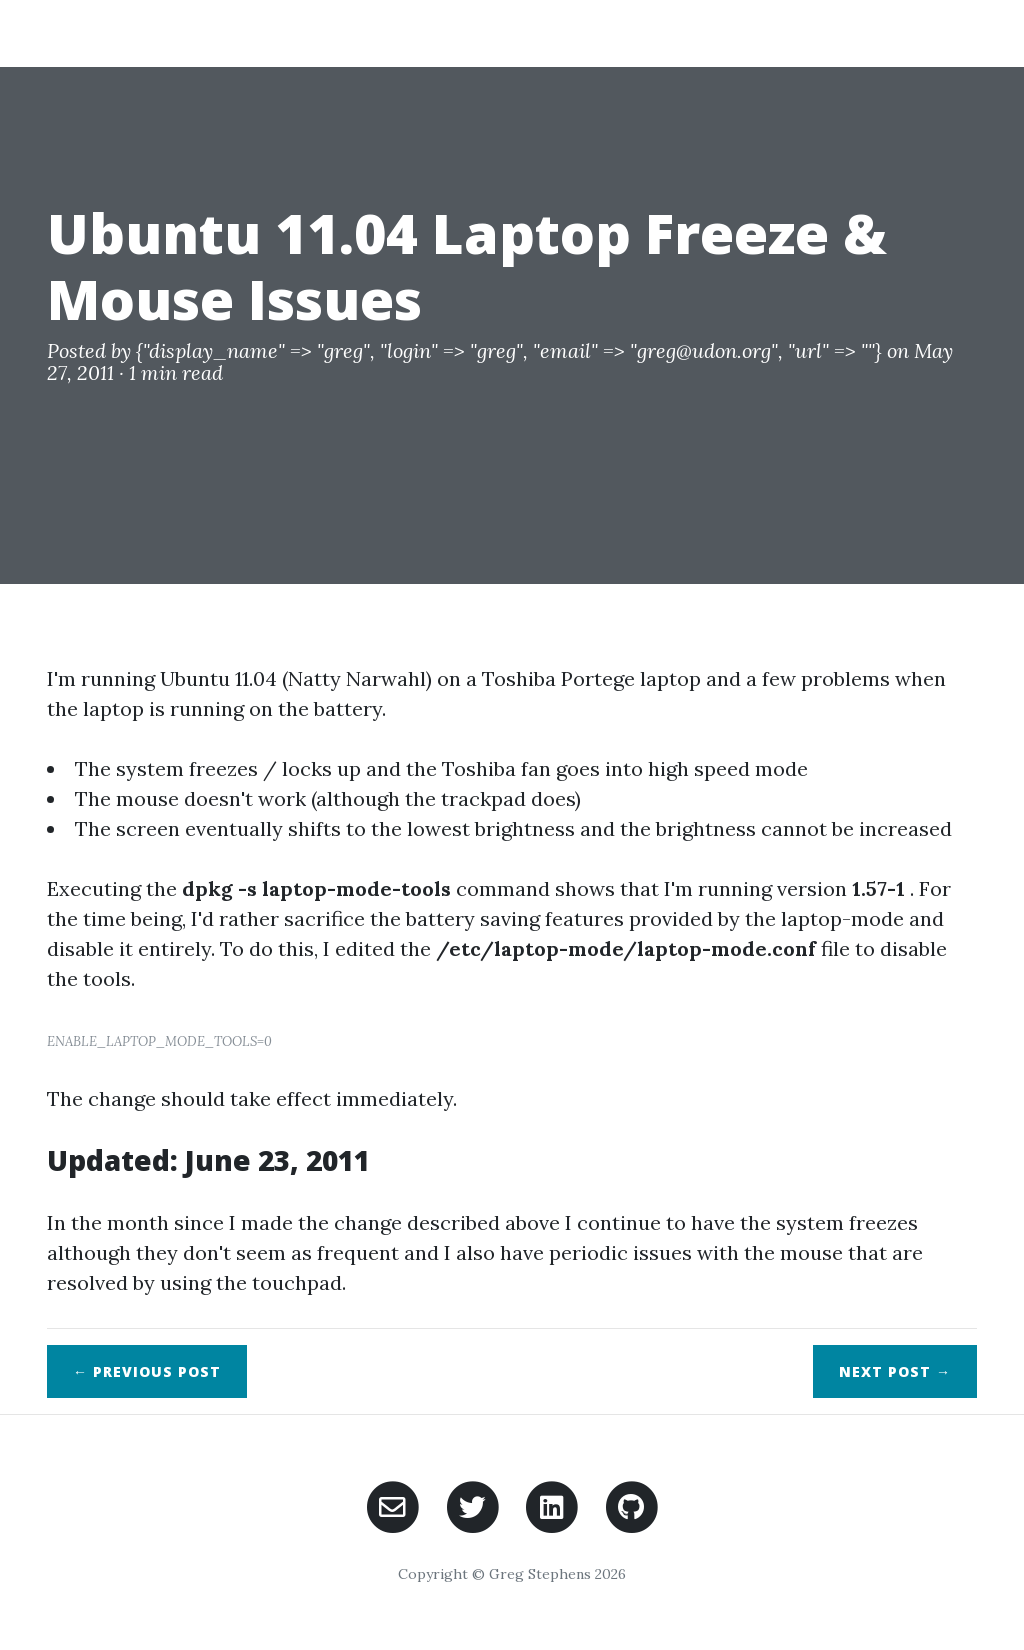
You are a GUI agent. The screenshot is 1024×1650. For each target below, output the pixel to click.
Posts (823, 32)
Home (628, 32)
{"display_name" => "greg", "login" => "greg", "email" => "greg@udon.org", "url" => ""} (509, 350)
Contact (922, 32)
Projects (724, 32)
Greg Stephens (141, 32)
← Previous (147, 1371)
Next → (895, 1371)
